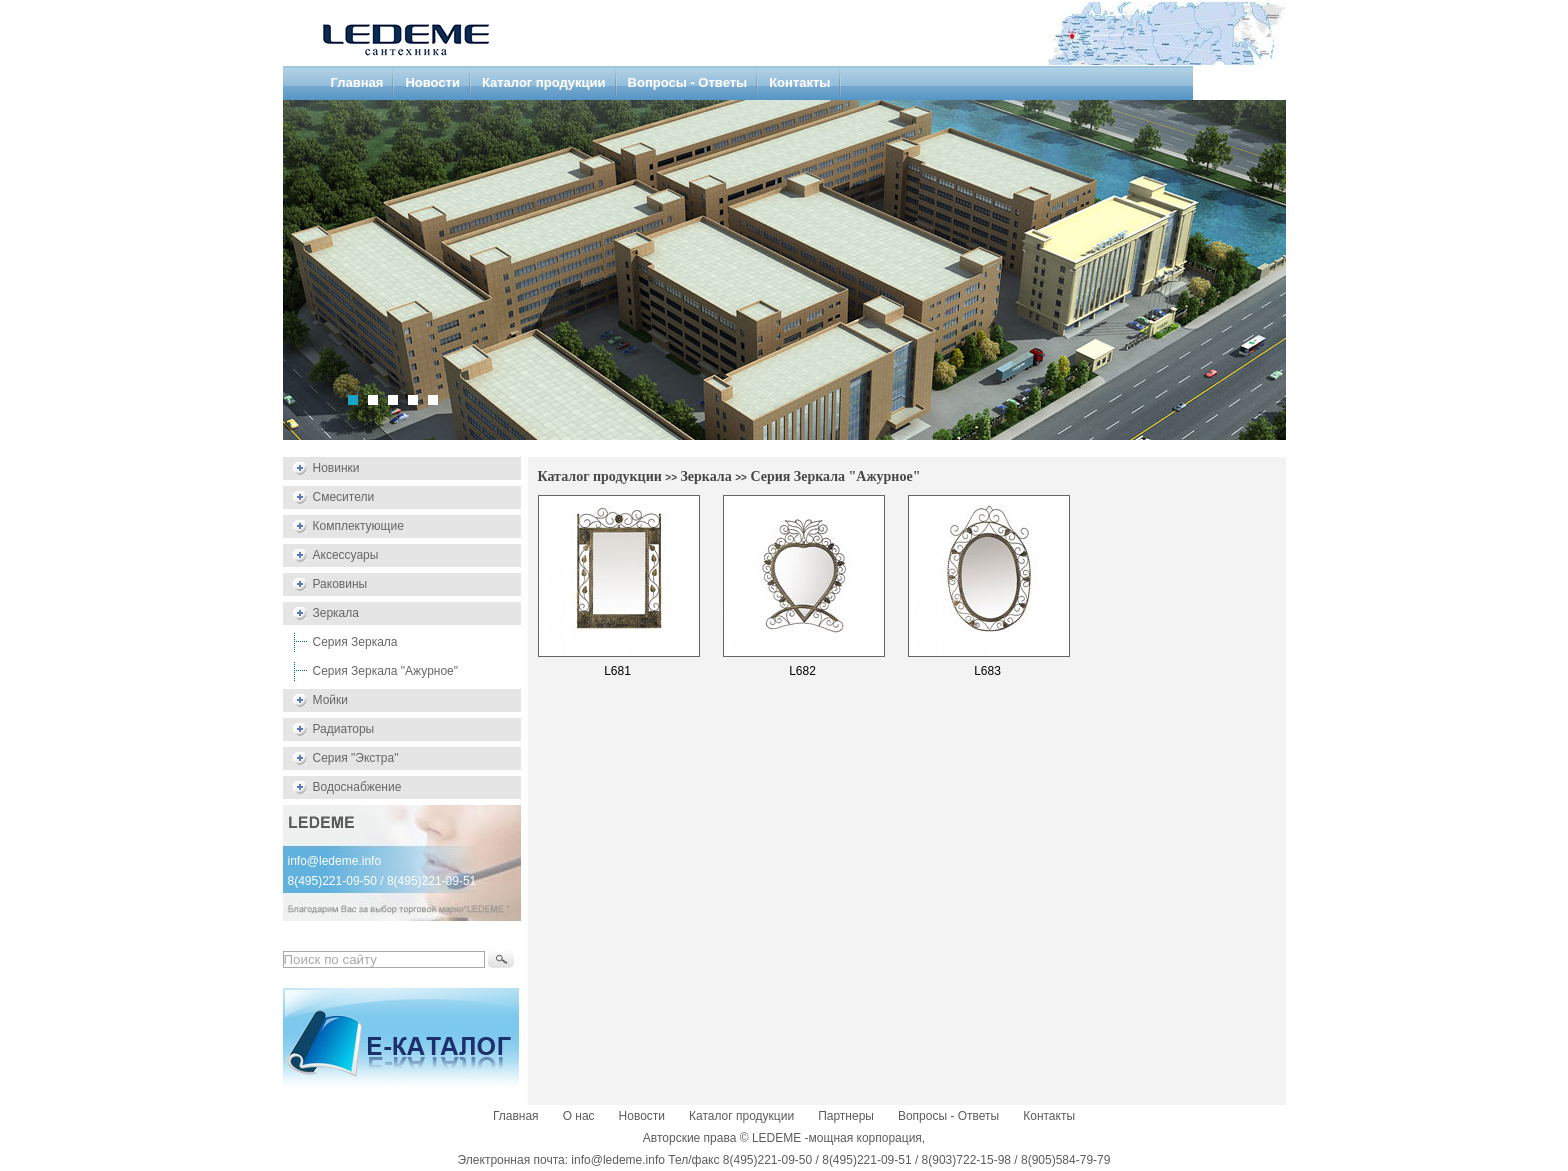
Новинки (336, 468)
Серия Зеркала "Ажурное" (386, 671)
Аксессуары (346, 555)
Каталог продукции (544, 82)
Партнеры (846, 1116)
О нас (579, 1116)
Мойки (330, 700)
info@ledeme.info (335, 861)
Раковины (340, 584)
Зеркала (336, 613)
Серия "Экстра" (356, 758)
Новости (432, 82)
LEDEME (776, 1138)
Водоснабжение (357, 787)
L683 (987, 671)
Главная (357, 82)
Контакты (799, 82)
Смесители (344, 497)
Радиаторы (344, 729)
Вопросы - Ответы (688, 82)
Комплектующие (358, 526)
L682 (802, 671)
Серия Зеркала (355, 642)
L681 (617, 671)
